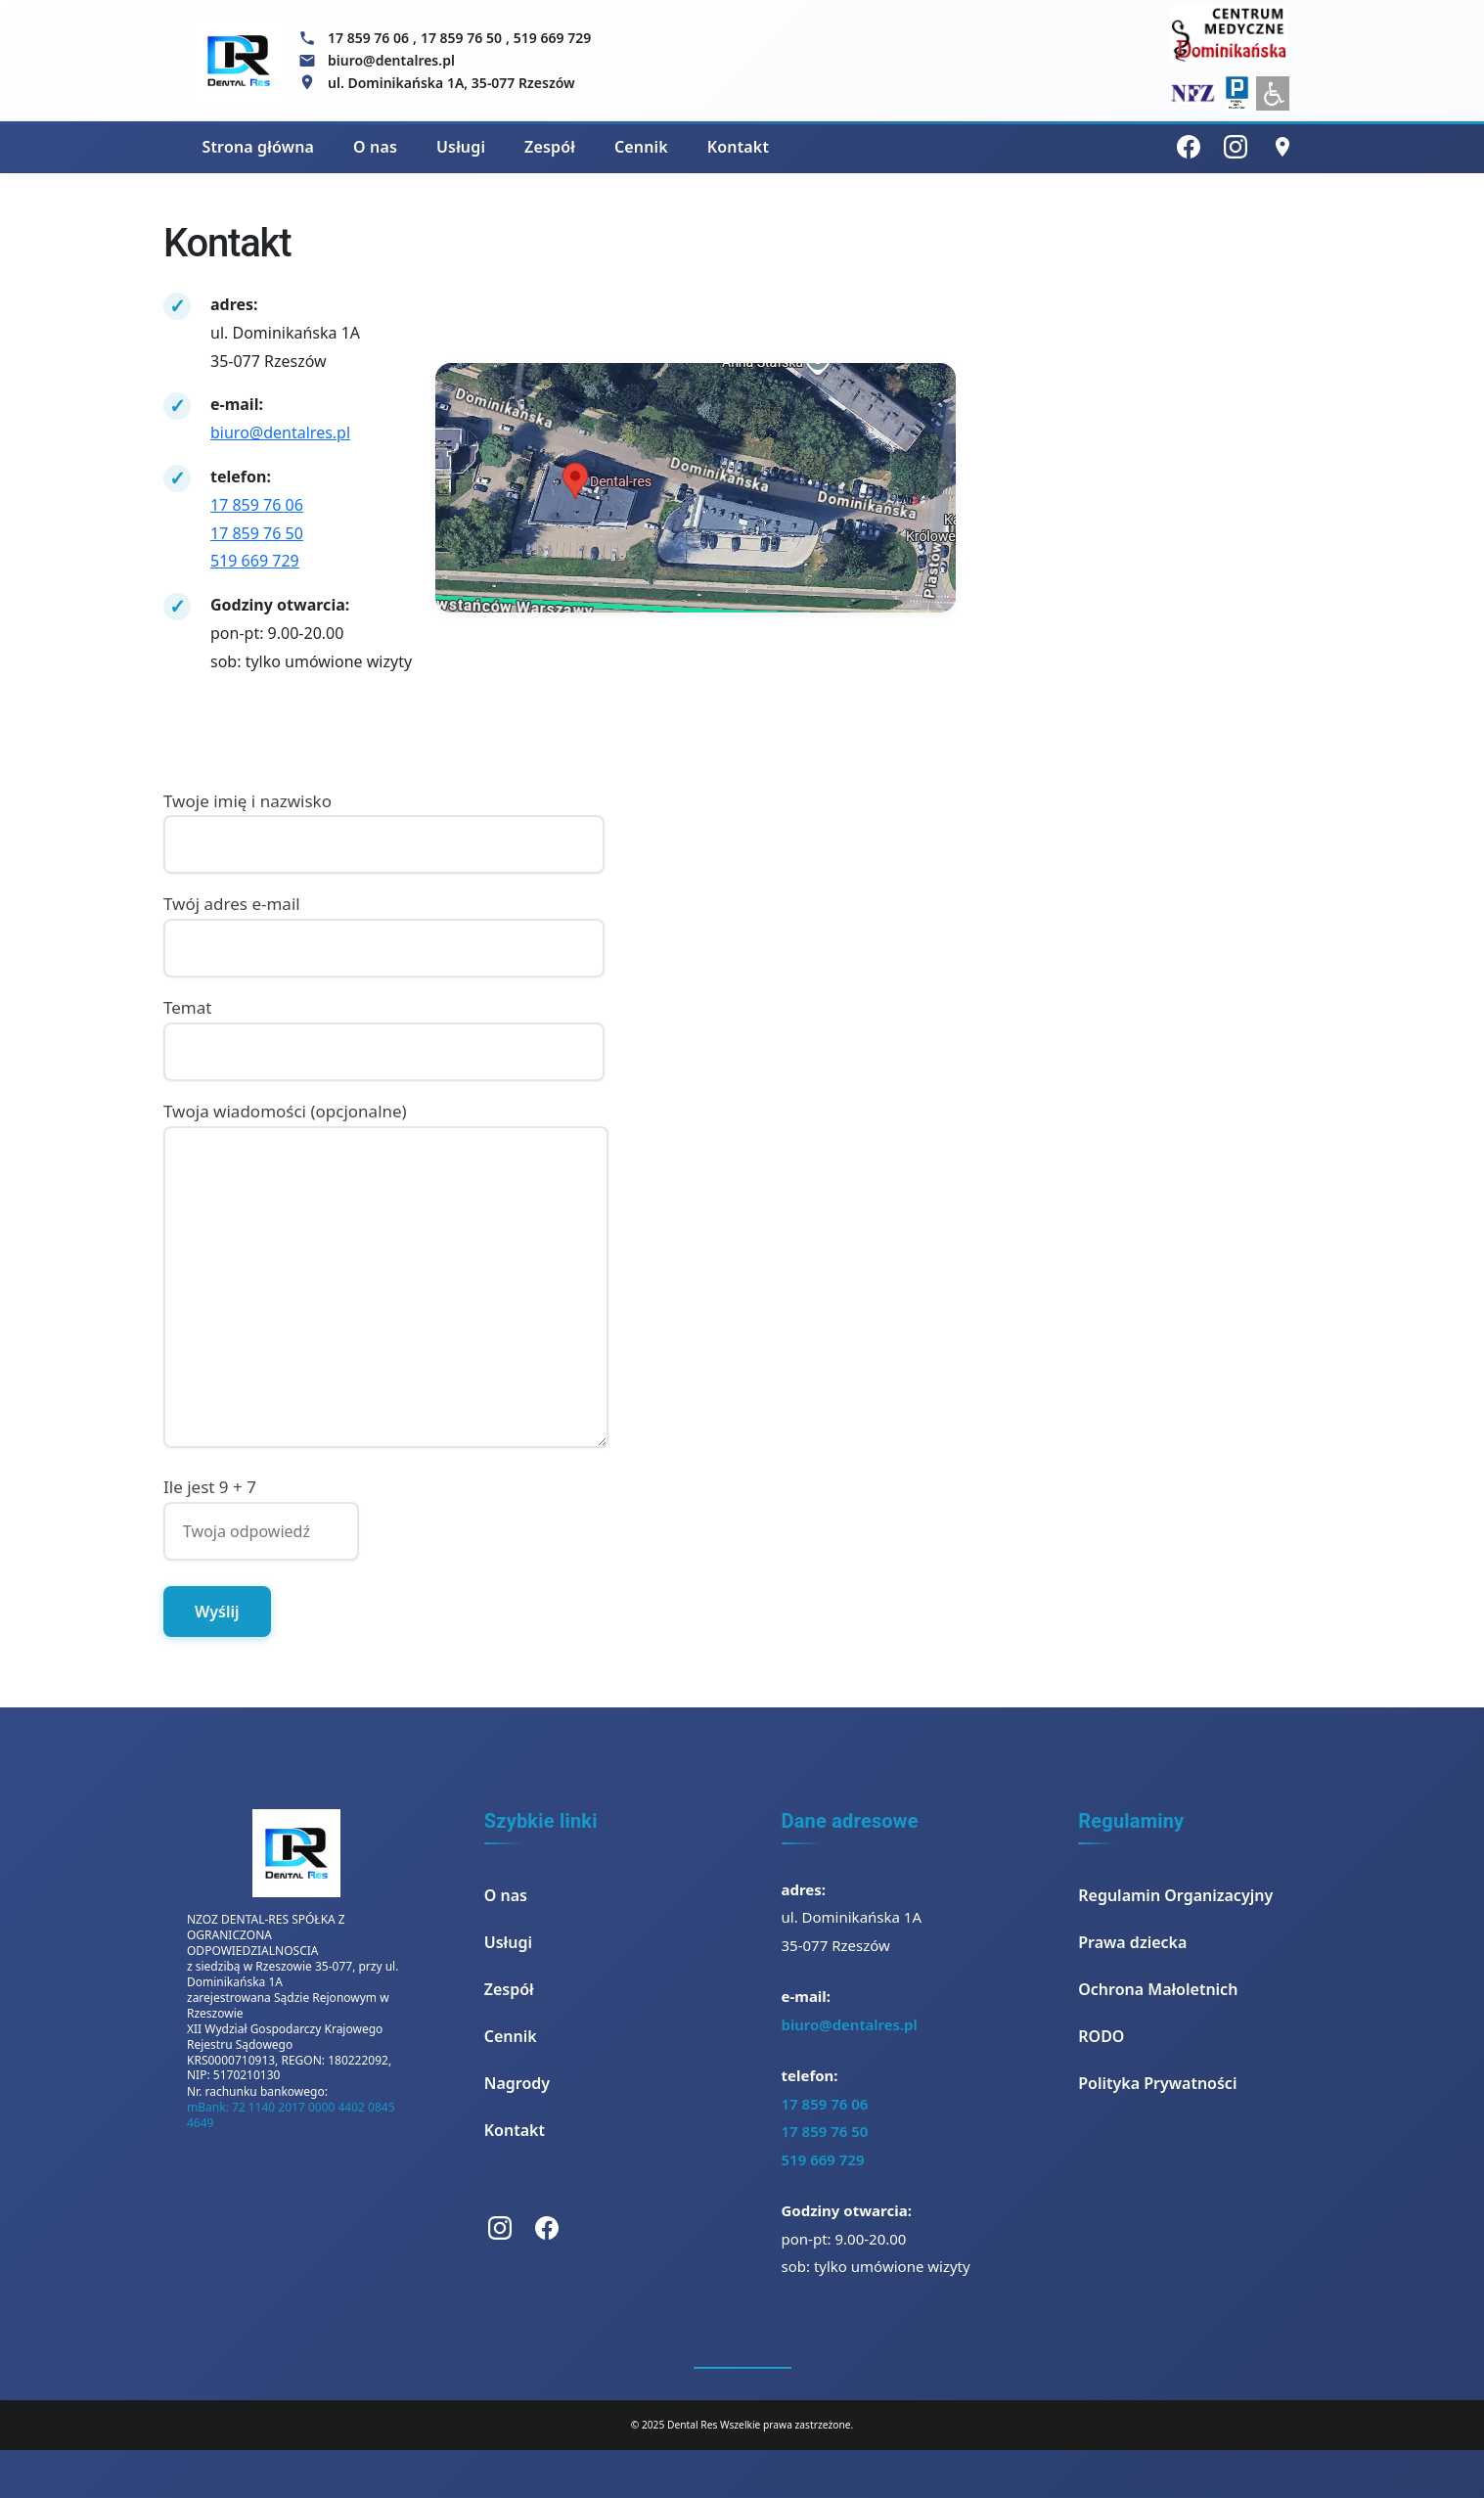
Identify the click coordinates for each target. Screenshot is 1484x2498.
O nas (375, 147)
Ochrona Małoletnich (1157, 1989)
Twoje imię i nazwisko (384, 823)
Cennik (641, 147)
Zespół (549, 147)
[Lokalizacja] (1282, 146)
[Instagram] (1235, 146)
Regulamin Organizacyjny (1175, 1895)
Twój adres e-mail (384, 925)
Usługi (460, 147)
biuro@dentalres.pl (280, 432)
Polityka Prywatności (1157, 2083)
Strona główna (258, 147)
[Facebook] (1188, 146)
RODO (1101, 2036)
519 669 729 (552, 37)
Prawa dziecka (1132, 1942)
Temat (384, 1029)
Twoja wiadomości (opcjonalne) (385, 1276)
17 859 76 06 (368, 37)
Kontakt (738, 147)
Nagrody (517, 2083)
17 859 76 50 (461, 37)
